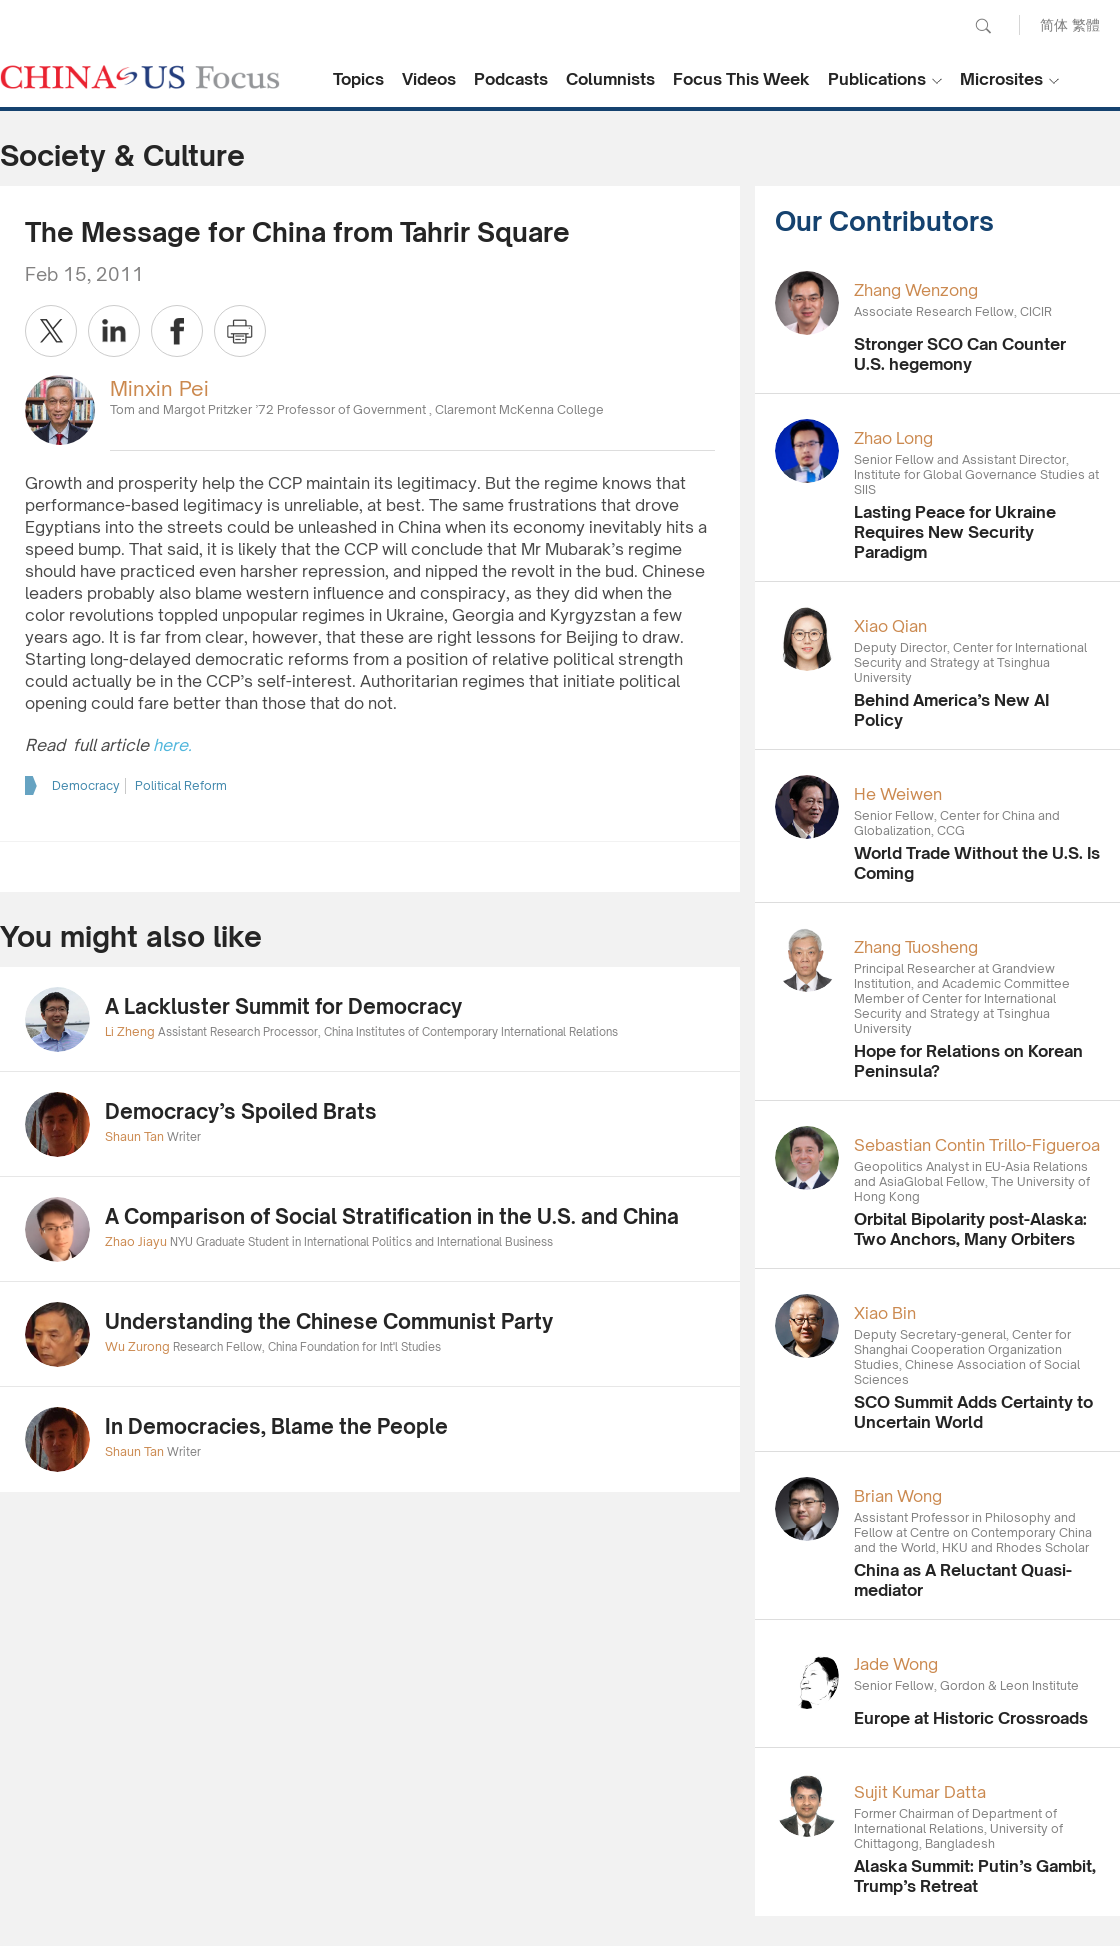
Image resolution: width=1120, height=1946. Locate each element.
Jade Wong (896, 1664)
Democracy (86, 785)
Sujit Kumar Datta (920, 1792)
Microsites (1001, 79)
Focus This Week (741, 79)
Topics (358, 79)
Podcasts (511, 79)
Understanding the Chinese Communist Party (329, 1321)
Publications (877, 79)
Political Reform (181, 785)
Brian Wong (898, 1496)
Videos (429, 79)
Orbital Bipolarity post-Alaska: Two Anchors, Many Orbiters (970, 1229)
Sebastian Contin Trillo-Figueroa (977, 1145)
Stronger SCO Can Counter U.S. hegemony (960, 354)
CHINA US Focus (140, 77)
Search (983, 26)
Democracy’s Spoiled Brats (241, 1111)
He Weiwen (898, 794)
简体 (1054, 24)
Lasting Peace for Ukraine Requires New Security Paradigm (955, 532)
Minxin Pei (159, 388)
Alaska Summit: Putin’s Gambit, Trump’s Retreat (975, 1876)
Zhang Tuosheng (916, 947)
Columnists (610, 79)
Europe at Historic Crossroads (971, 1718)
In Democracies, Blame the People (276, 1426)
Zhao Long (893, 438)
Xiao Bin (885, 1313)
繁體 (1086, 24)
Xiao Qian (890, 626)
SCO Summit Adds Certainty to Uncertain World (973, 1412)
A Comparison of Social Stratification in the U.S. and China (392, 1216)
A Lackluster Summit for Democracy (283, 1006)
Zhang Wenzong (916, 290)
